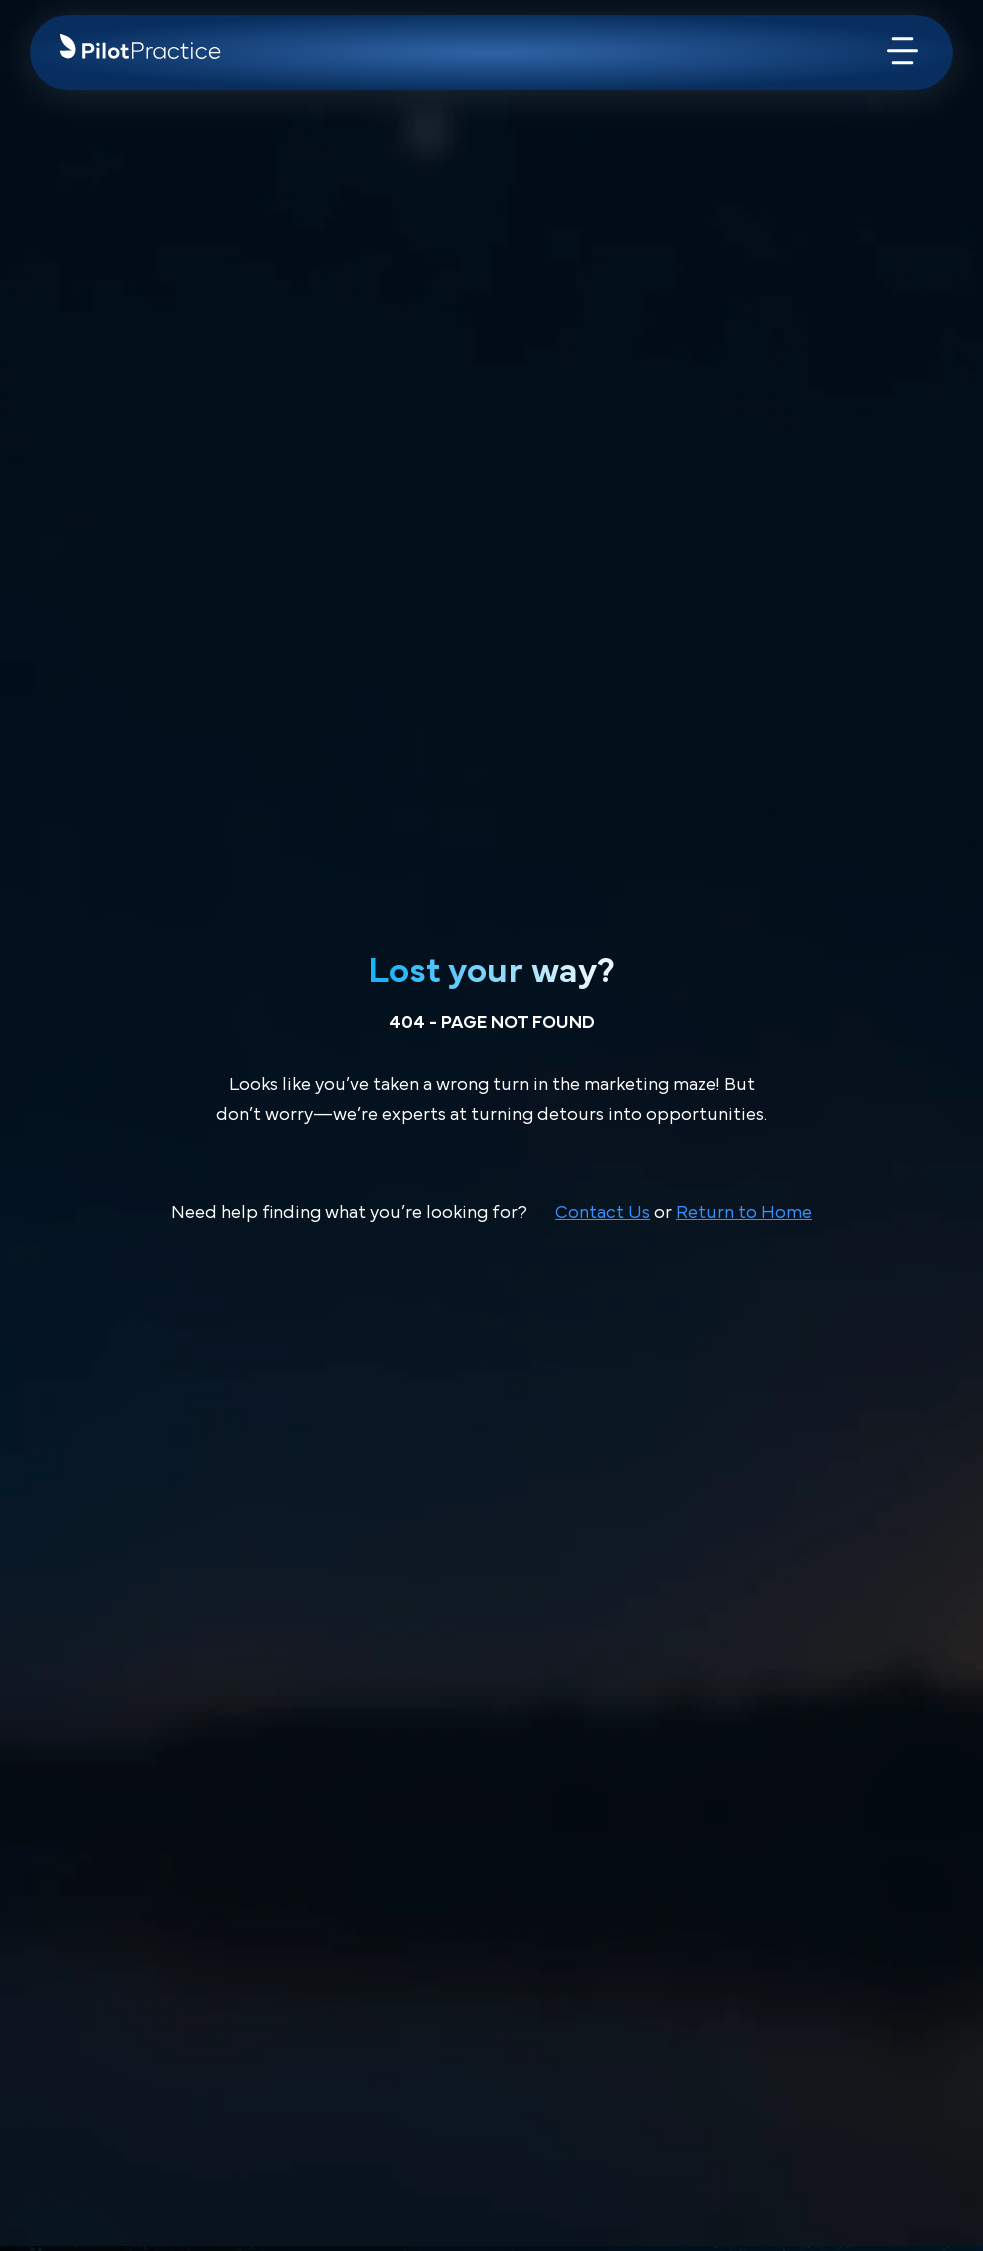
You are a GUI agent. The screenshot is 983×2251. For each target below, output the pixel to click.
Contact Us (602, 1213)
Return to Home (744, 1213)
